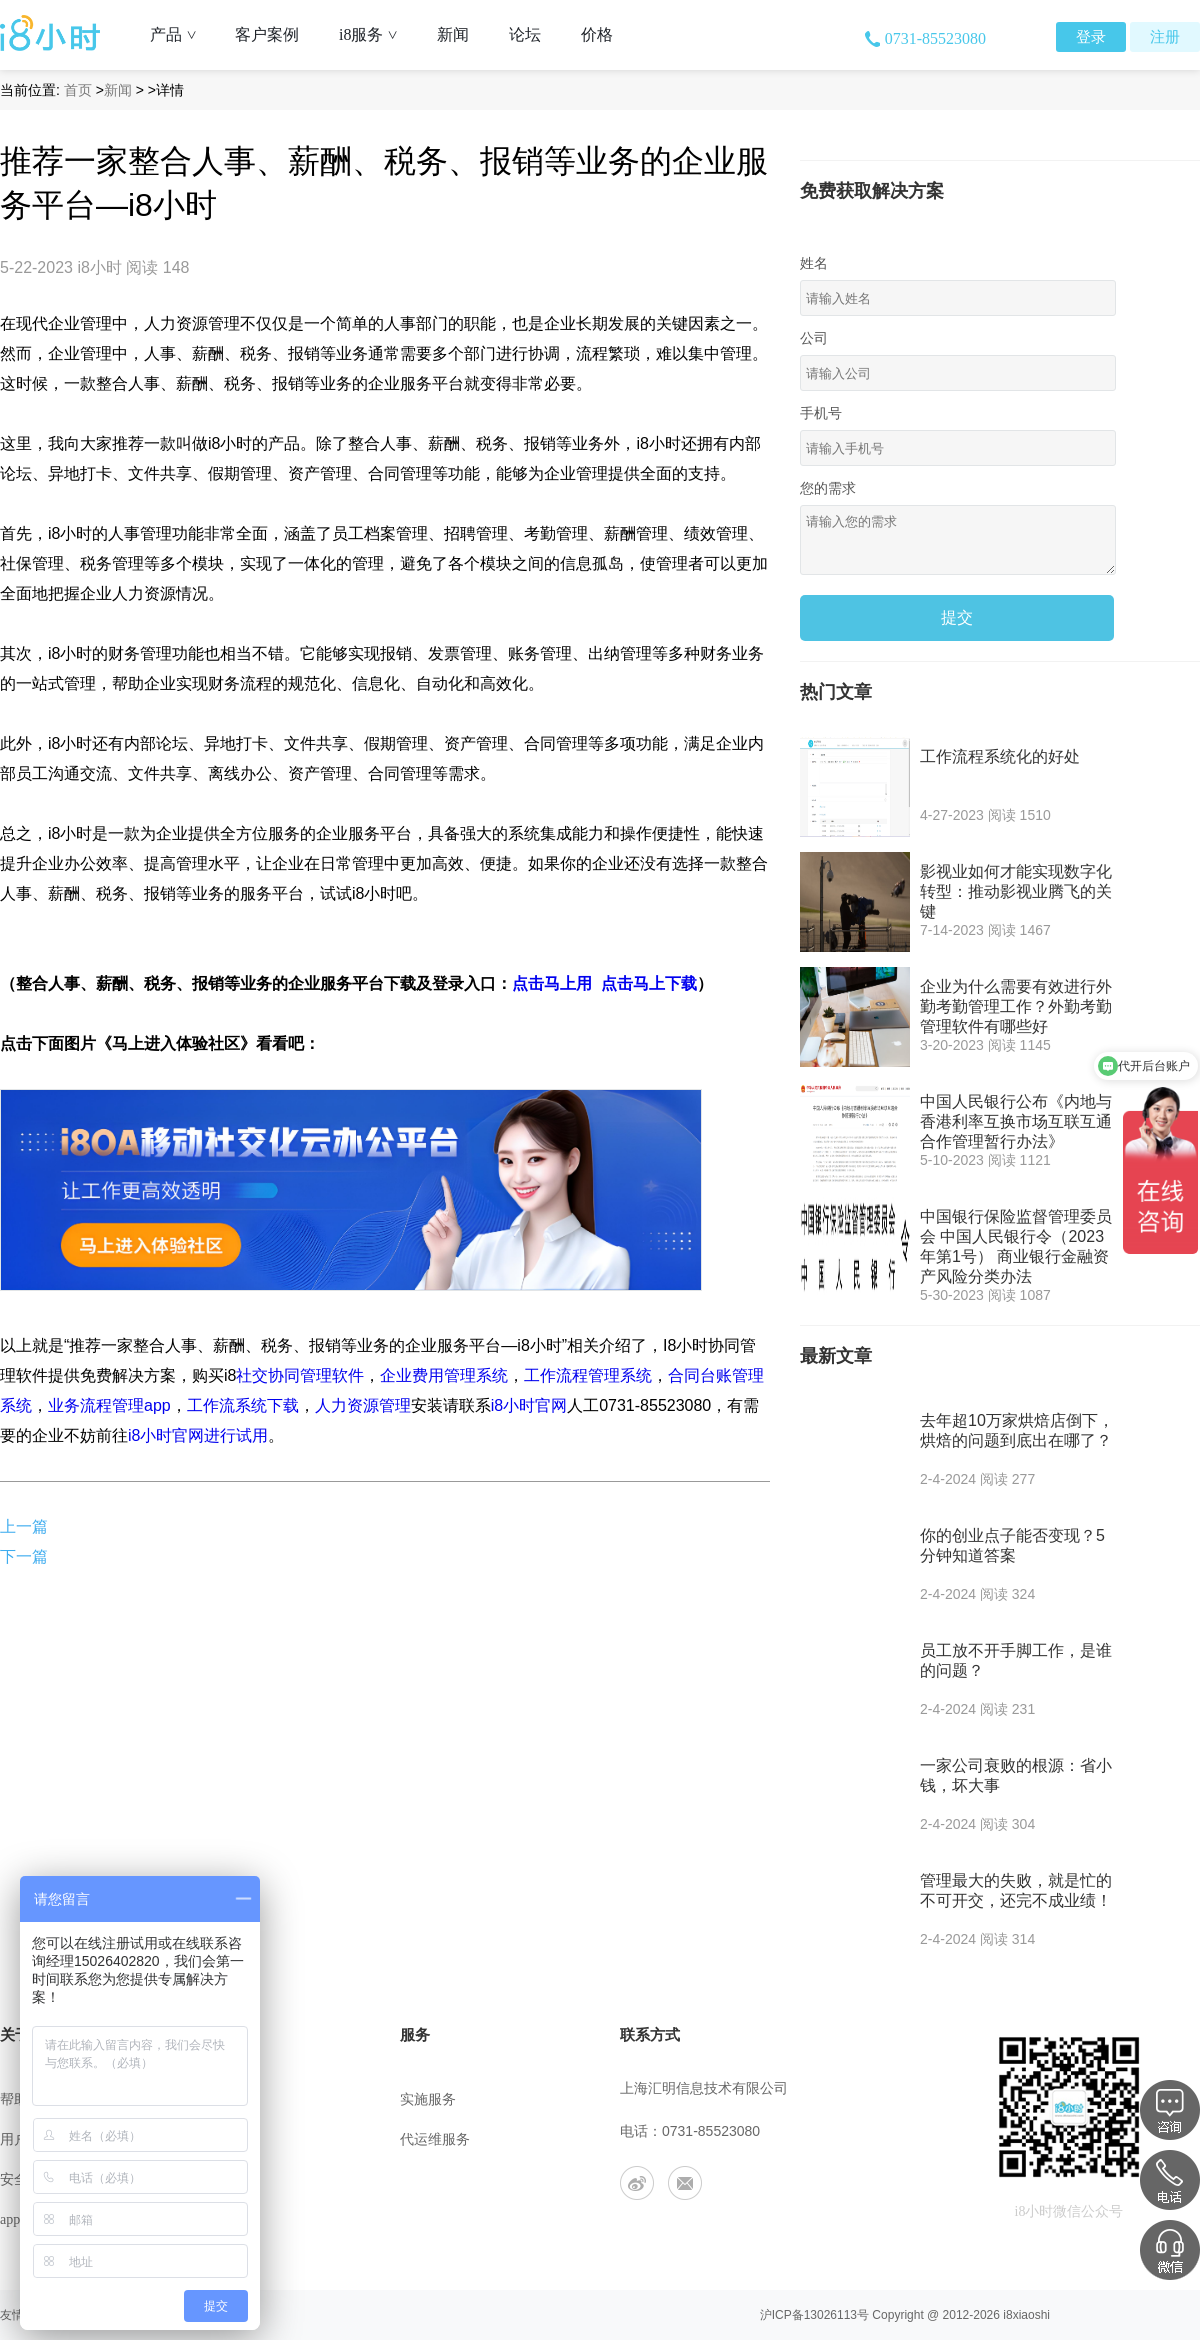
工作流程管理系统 (588, 1375)
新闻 (453, 34)
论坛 (525, 34)
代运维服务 (435, 2139)
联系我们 (228, 2139)
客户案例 (267, 34)
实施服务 (428, 2099)
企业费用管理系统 (444, 1375)
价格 (597, 34)
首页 (78, 90)
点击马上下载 (649, 983)
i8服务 (375, 34)
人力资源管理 (363, 1405)
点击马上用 (552, 983)
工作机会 (228, 2179)
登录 (1091, 37)
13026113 (830, 2315)
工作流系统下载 (243, 1405)
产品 (180, 34)
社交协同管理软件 (300, 1375)
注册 (1165, 37)
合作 (214, 2219)
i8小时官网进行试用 (198, 1435)
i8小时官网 (529, 1405)
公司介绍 (228, 2099)
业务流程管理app (109, 1405)
